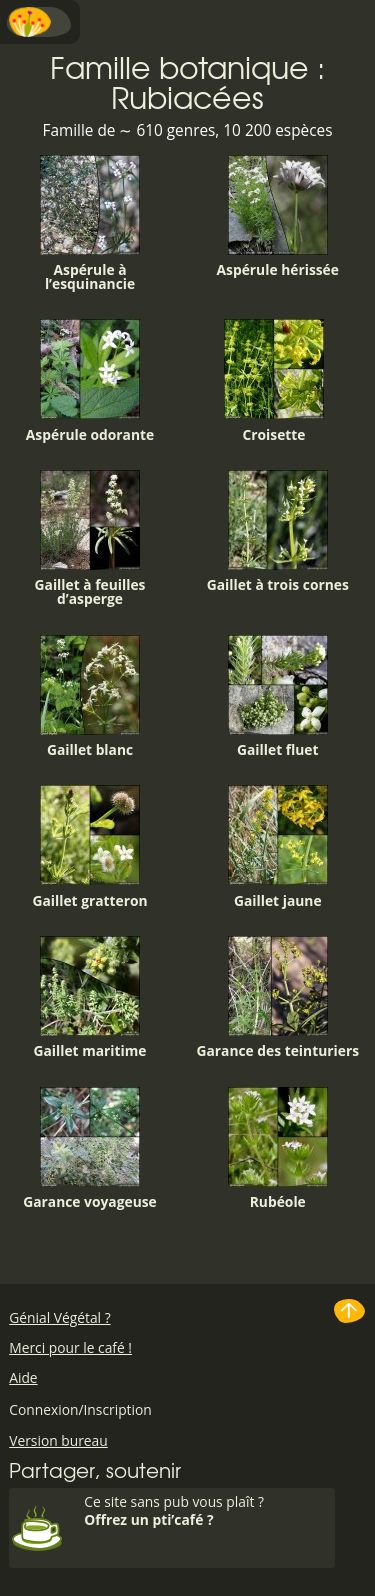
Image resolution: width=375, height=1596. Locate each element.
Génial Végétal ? (59, 1317)
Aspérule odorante (90, 381)
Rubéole (278, 1149)
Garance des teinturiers (277, 998)
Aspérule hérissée (278, 217)
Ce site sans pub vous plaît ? (207, 1510)
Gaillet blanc (90, 697)
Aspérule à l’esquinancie (90, 224)
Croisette (274, 381)
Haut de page (350, 1311)
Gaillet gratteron (89, 847)
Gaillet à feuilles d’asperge (90, 539)
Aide (23, 1377)
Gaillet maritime (89, 998)
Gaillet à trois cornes (278, 532)
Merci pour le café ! (70, 1347)
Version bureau (58, 1440)
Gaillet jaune (278, 847)
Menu (40, 22)
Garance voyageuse (90, 1149)
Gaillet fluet (278, 697)
